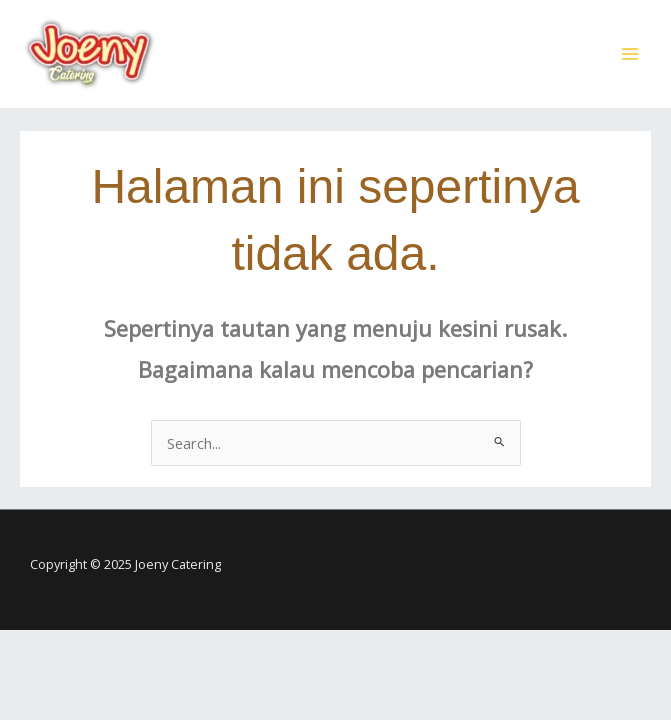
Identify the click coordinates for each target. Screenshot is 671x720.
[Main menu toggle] (630, 54)
